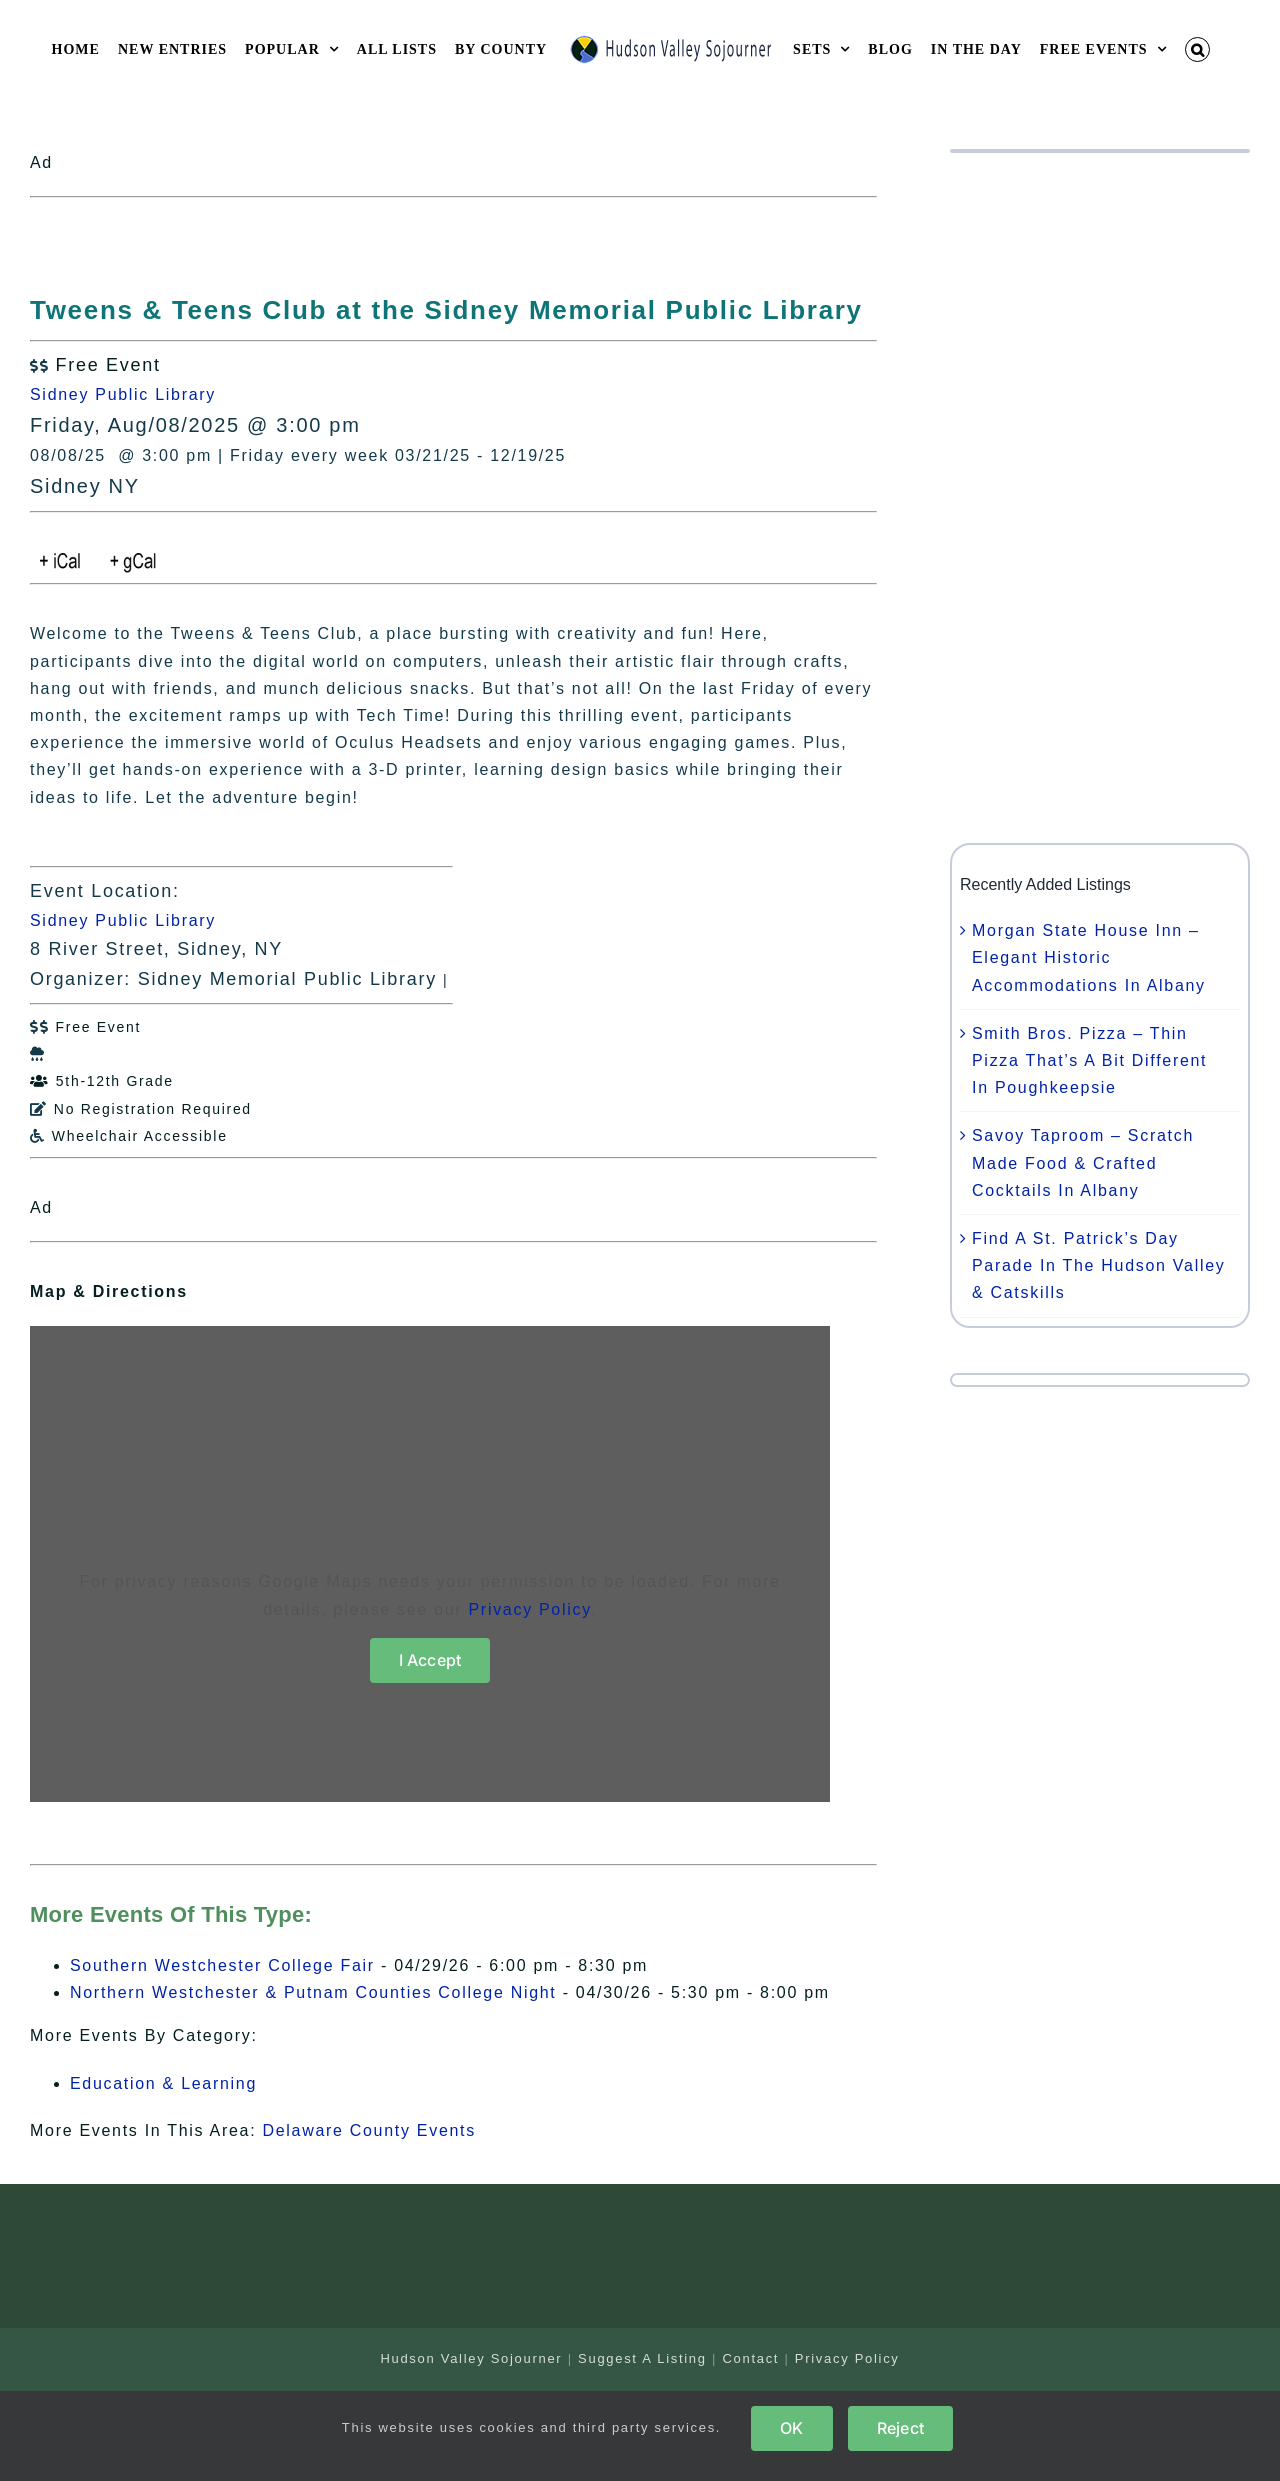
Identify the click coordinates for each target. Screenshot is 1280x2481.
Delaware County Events (369, 2130)
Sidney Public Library (123, 394)
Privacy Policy (530, 1609)
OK (791, 2428)
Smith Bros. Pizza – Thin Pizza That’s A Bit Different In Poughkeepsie (1089, 1060)
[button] (1198, 49)
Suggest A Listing (642, 2358)
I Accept (430, 1660)
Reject (900, 2428)
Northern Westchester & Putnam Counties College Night (313, 1992)
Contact (750, 2358)
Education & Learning (163, 2083)
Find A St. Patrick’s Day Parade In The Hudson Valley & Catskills (1098, 1265)
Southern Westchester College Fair (222, 1965)
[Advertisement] (1100, 498)
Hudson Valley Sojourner (471, 2358)
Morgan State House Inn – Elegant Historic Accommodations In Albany (1089, 957)
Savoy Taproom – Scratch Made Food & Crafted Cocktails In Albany (1083, 1162)
